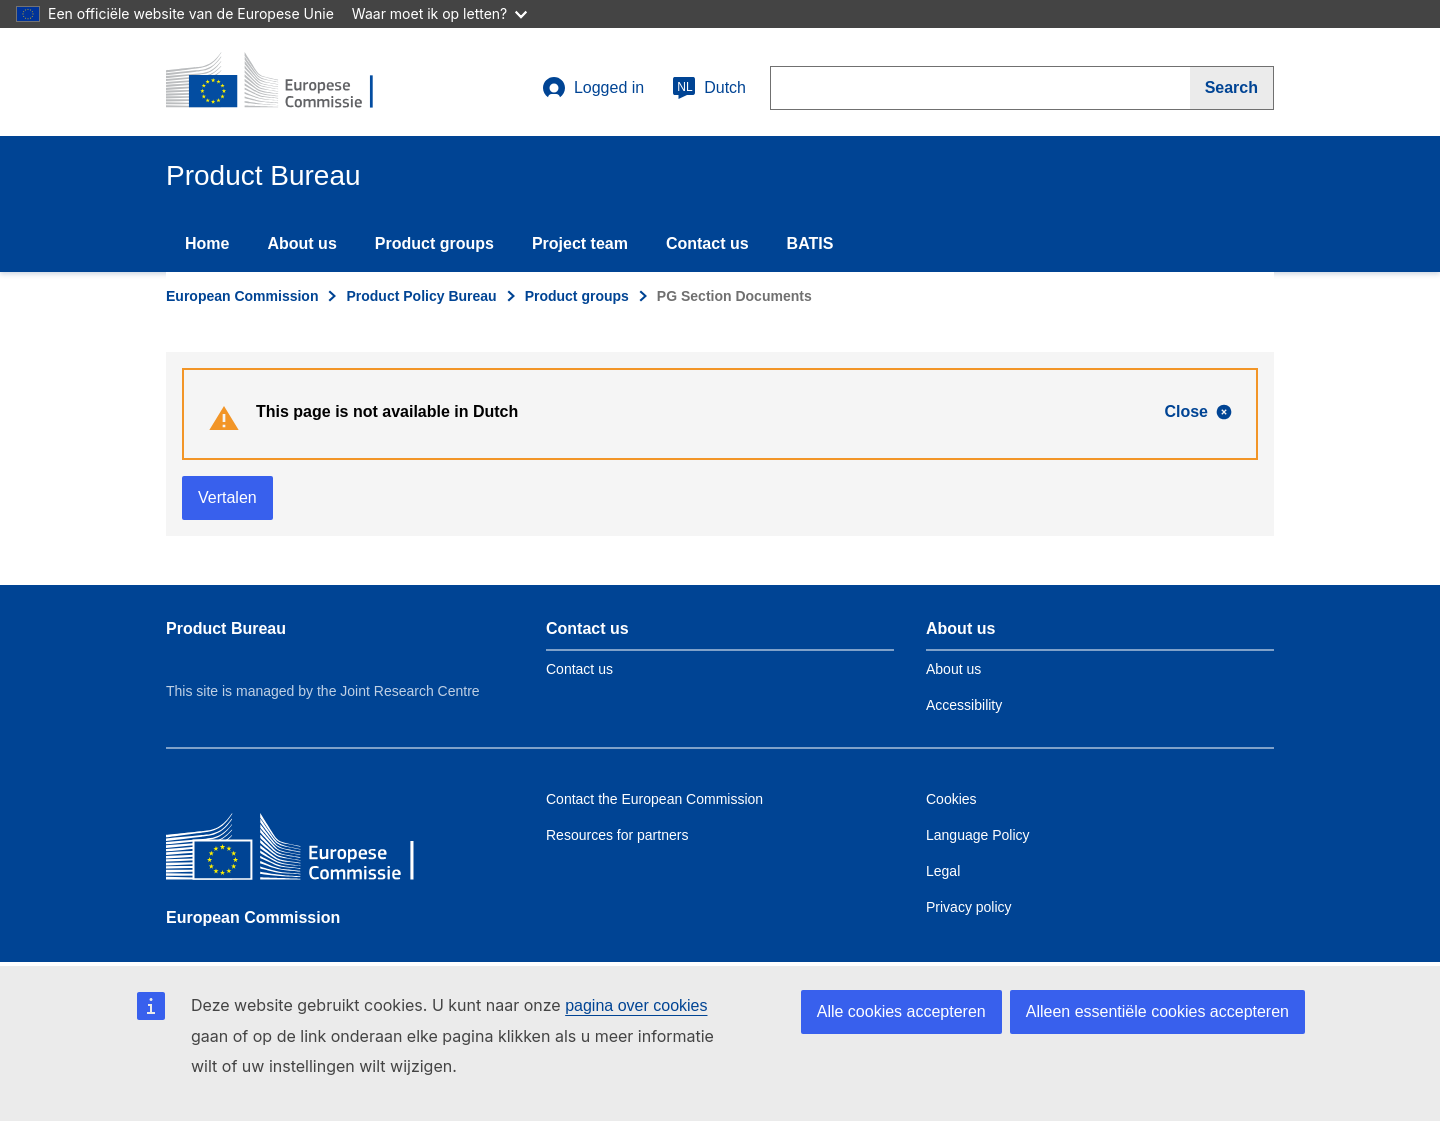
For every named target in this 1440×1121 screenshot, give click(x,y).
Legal (943, 871)
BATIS (810, 243)
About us (301, 243)
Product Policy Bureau (421, 296)
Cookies (951, 799)
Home (207, 243)
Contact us (707, 243)
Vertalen (227, 497)
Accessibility (964, 705)
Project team (580, 243)
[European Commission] (311, 851)
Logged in (593, 88)
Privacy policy (969, 907)
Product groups (434, 243)
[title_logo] (287, 82)
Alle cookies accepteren (901, 1011)
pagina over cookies (636, 1005)
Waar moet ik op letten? (439, 13)
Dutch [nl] (709, 88)
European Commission (242, 296)
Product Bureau (226, 628)
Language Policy (978, 835)
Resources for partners (617, 835)
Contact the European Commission (654, 799)
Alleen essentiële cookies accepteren (1157, 1011)
